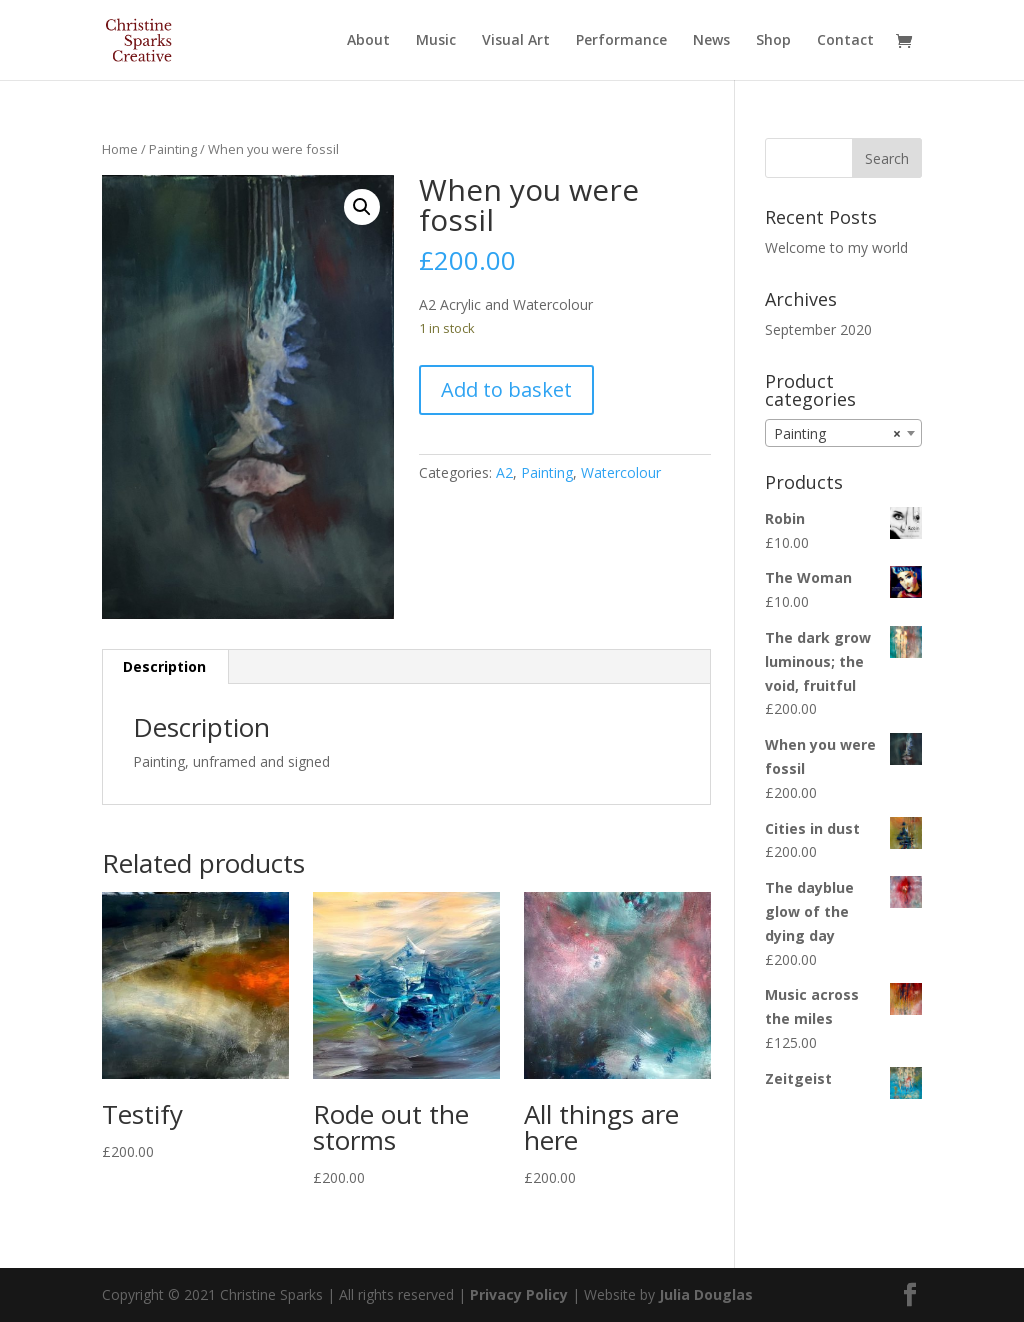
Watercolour (621, 472)
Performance (621, 41)
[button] (362, 207)
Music (436, 41)
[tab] (165, 667)
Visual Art (516, 41)
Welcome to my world (836, 247)
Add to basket (506, 389)
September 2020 (818, 329)
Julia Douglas (706, 1294)
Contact (845, 41)
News (711, 41)
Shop (773, 41)
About (368, 41)
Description (164, 666)
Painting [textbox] (837, 434)
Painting (173, 149)
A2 (504, 472)
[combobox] (843, 433)
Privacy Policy (519, 1294)
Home (120, 149)
